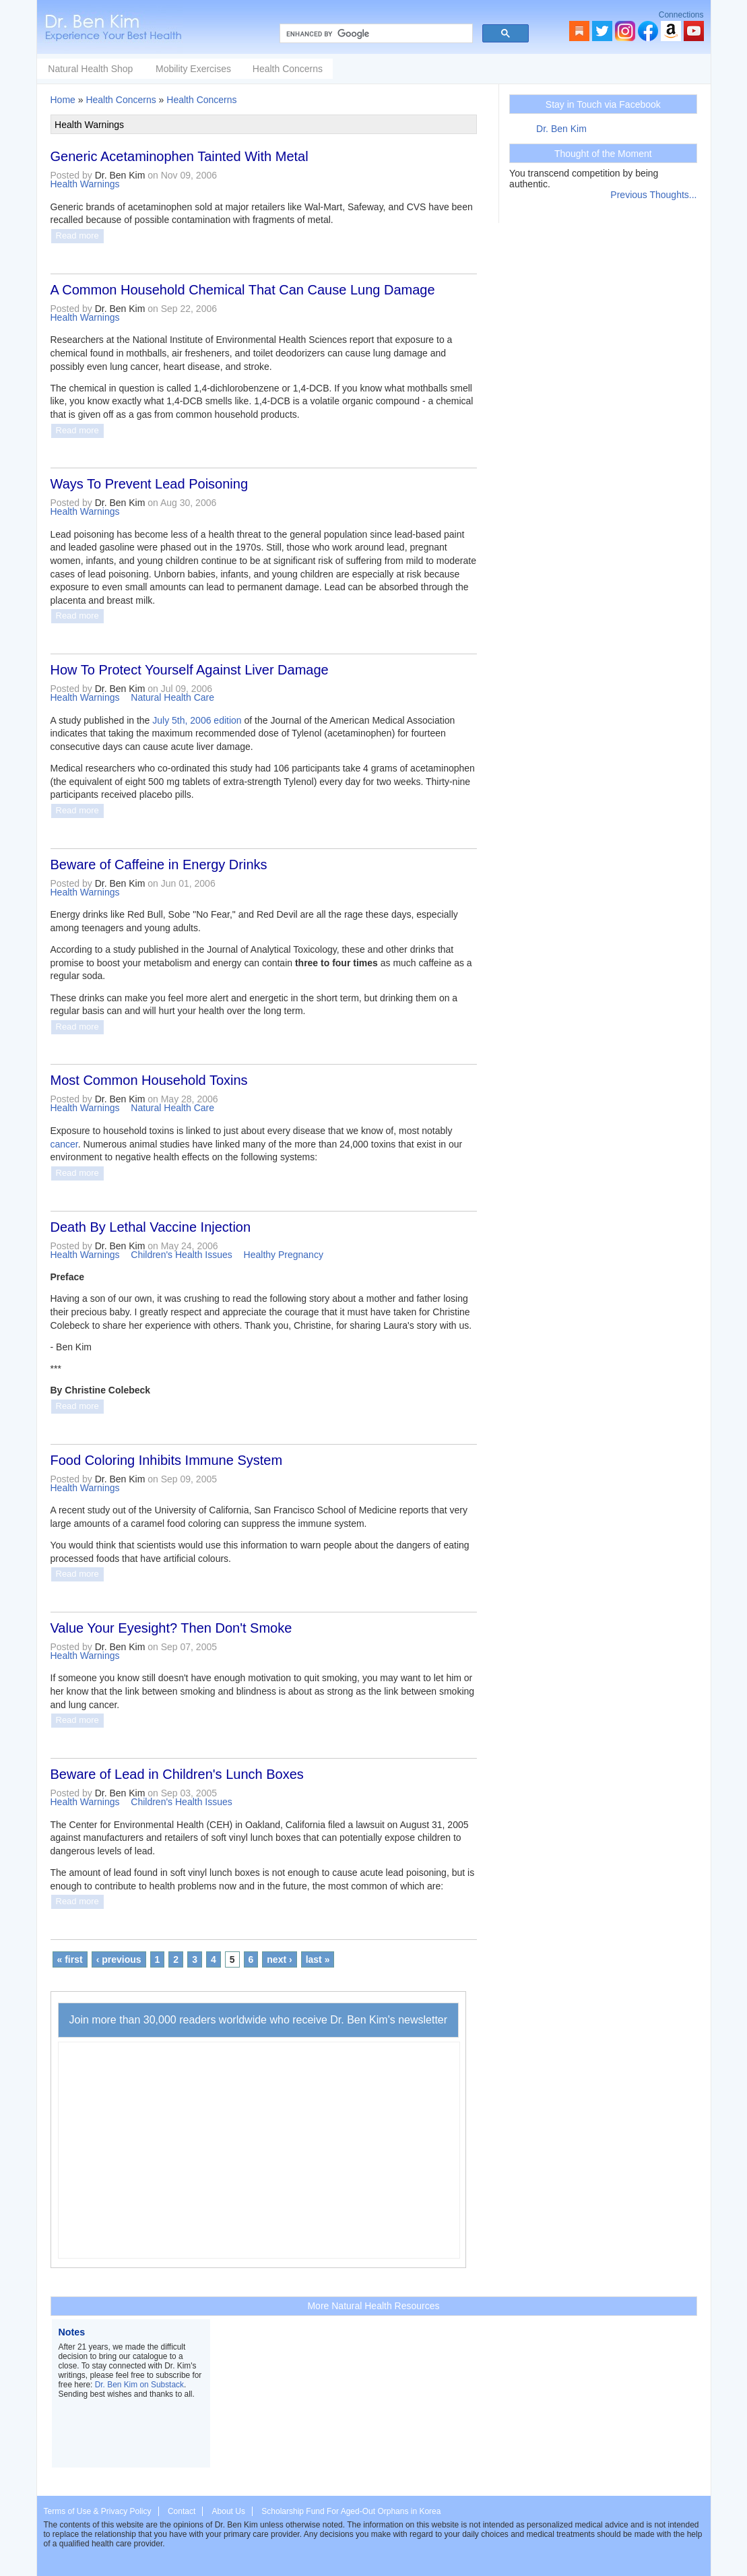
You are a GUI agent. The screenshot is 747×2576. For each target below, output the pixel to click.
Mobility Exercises (294, 68)
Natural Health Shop (191, 68)
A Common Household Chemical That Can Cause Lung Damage (243, 289)
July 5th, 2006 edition (196, 720)
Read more (77, 235)
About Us (228, 2511)
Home (63, 99)
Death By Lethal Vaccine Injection (151, 1227)
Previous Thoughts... (653, 194)
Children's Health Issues (181, 1254)
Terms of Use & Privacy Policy (98, 2511)
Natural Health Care (172, 697)
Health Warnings (85, 184)
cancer (64, 1144)
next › (279, 1959)
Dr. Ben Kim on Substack (139, 2384)
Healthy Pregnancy (283, 1254)
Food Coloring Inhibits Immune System (167, 1460)
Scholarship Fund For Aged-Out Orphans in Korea (351, 2511)
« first (70, 1959)
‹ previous (118, 1959)
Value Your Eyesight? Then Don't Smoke (171, 1628)
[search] (374, 34)
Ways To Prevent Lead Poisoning (150, 483)
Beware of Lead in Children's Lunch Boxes (177, 1774)
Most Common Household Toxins (149, 1080)
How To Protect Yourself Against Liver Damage (190, 669)
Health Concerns (389, 68)
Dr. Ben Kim (561, 128)
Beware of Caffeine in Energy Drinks (159, 864)
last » (318, 1959)
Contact (181, 2511)
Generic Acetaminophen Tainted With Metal (179, 156)
